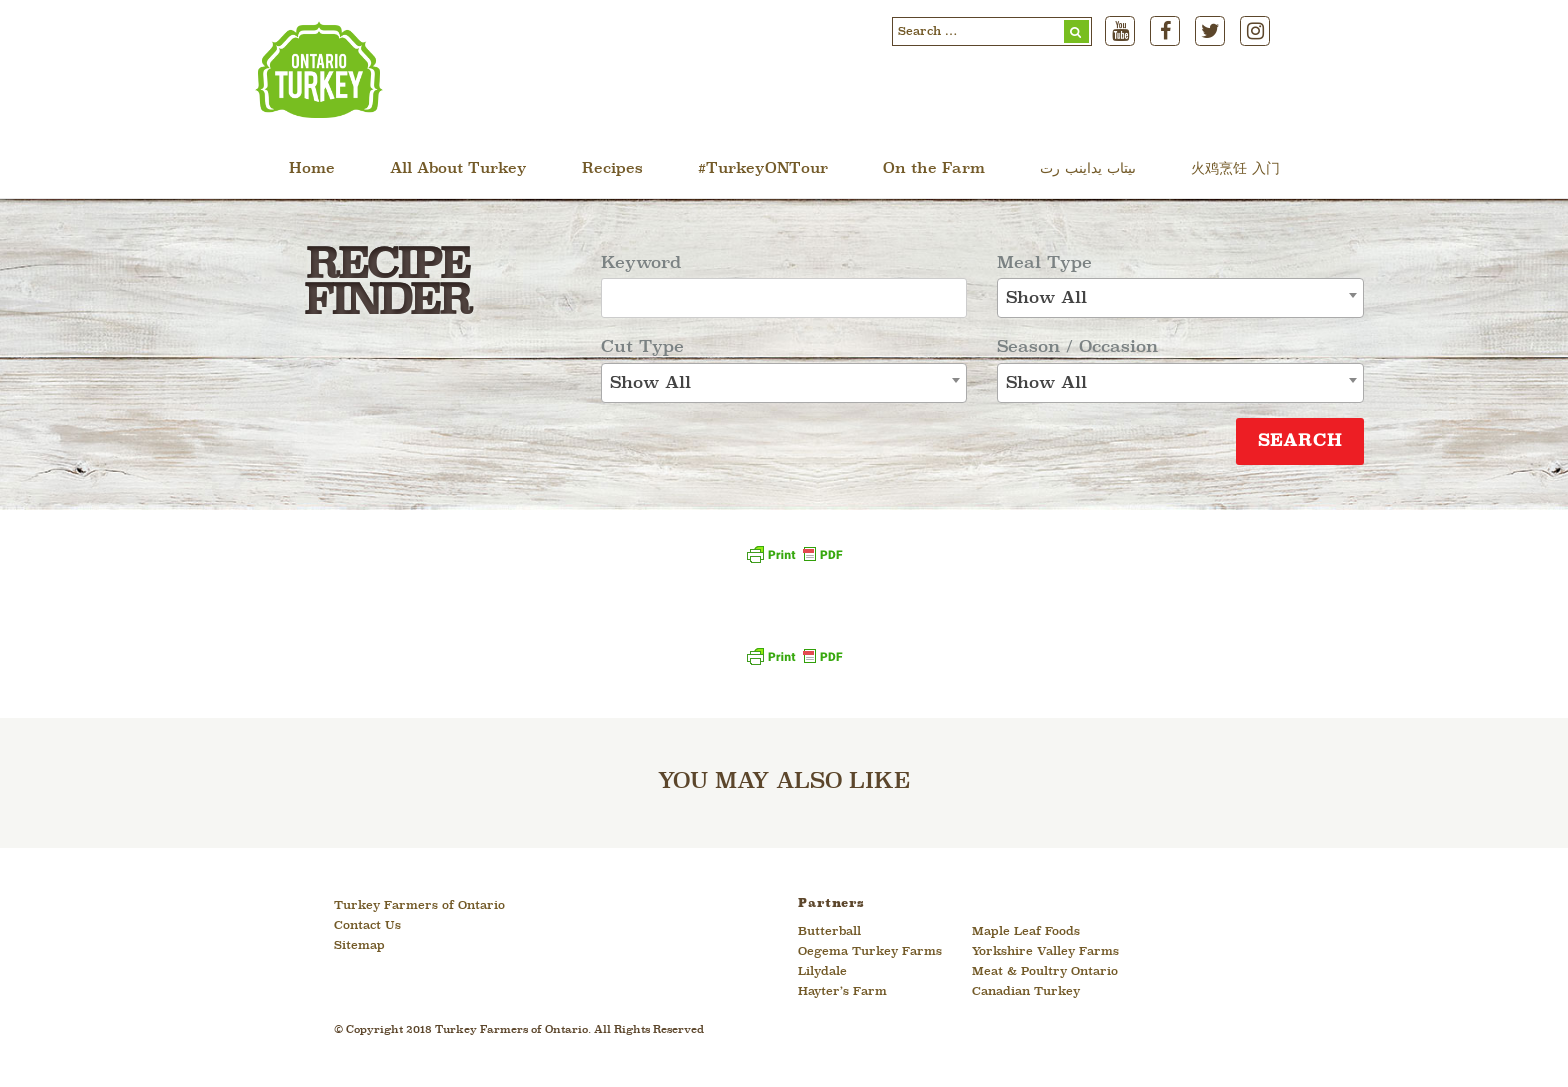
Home (312, 169)
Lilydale (822, 972)
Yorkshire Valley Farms (1045, 952)
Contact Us (367, 926)
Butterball (829, 932)
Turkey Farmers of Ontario (419, 906)
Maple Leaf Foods (1026, 932)
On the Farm (934, 169)
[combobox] (784, 383)
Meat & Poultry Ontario (1045, 972)
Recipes (612, 169)
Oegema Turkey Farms (870, 952)
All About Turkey (458, 169)
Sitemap (359, 946)
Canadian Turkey (1026, 992)
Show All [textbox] (650, 383)
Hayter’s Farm (842, 992)
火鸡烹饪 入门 (1235, 169)
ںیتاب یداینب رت (1088, 169)
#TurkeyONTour (763, 169)
